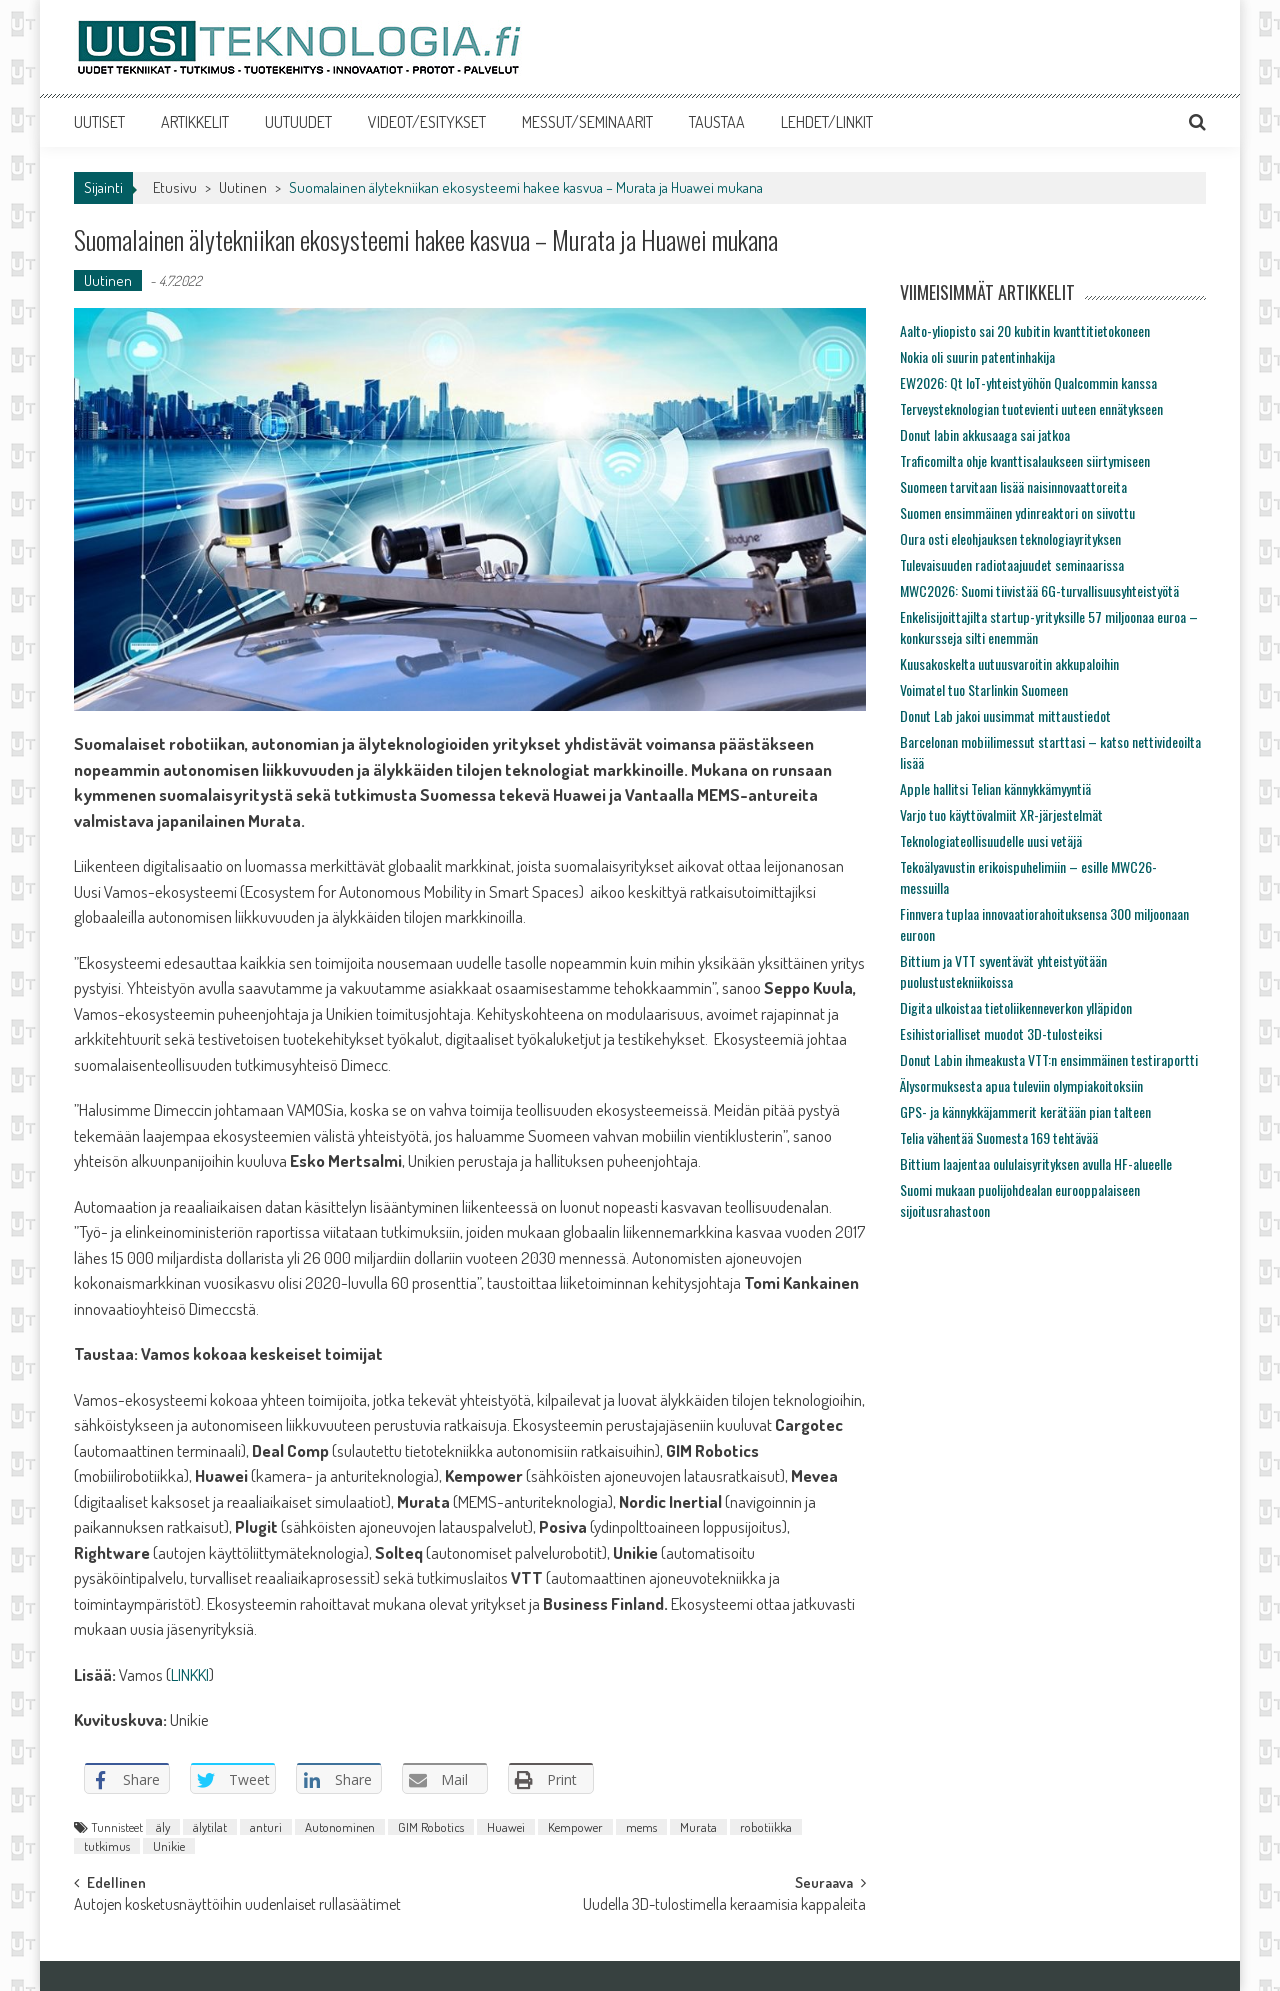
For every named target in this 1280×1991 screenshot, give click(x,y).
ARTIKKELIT (195, 122)
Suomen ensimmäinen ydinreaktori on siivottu (1017, 512)
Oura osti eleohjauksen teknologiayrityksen (1010, 538)
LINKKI (190, 1674)
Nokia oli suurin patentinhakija (977, 356)
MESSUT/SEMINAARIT (587, 122)
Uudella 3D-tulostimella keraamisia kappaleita (724, 1906)
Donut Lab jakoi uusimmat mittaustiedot (1005, 715)
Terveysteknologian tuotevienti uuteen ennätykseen (1031, 408)
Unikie (169, 1846)
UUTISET (99, 122)
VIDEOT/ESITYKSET (427, 122)
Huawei (506, 1827)
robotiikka (766, 1827)
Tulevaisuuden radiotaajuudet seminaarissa (1012, 564)
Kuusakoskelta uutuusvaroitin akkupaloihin (1009, 663)
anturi (266, 1827)
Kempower (575, 1827)
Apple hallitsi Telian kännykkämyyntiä (995, 788)
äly (163, 1827)
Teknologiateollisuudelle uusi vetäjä (991, 840)
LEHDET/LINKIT (827, 122)
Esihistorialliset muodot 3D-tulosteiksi (1001, 1033)
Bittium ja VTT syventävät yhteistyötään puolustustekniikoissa (1003, 971)
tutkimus (107, 1846)
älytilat (210, 1827)
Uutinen (243, 187)
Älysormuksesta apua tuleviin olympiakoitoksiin (1021, 1085)
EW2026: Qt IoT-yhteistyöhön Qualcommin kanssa (1028, 382)
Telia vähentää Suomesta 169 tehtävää (999, 1137)
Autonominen (340, 1827)
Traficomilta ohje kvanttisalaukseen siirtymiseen (1025, 460)
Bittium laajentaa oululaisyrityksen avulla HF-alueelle (1036, 1163)
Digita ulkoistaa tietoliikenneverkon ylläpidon (1016, 1007)
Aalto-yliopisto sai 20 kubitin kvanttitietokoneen (1025, 330)
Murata (698, 1827)
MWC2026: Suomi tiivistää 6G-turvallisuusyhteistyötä (1039, 590)
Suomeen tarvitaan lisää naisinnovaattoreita (1013, 486)
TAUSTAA (717, 122)
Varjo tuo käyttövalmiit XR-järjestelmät (1001, 814)
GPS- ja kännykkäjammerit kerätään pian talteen (1025, 1111)
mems (641, 1827)
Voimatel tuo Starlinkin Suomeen (984, 689)
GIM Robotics (431, 1827)
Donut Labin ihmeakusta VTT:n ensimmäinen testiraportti (1049, 1059)
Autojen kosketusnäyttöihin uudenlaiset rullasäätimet (237, 1906)
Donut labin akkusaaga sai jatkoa (985, 434)
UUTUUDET (298, 122)
